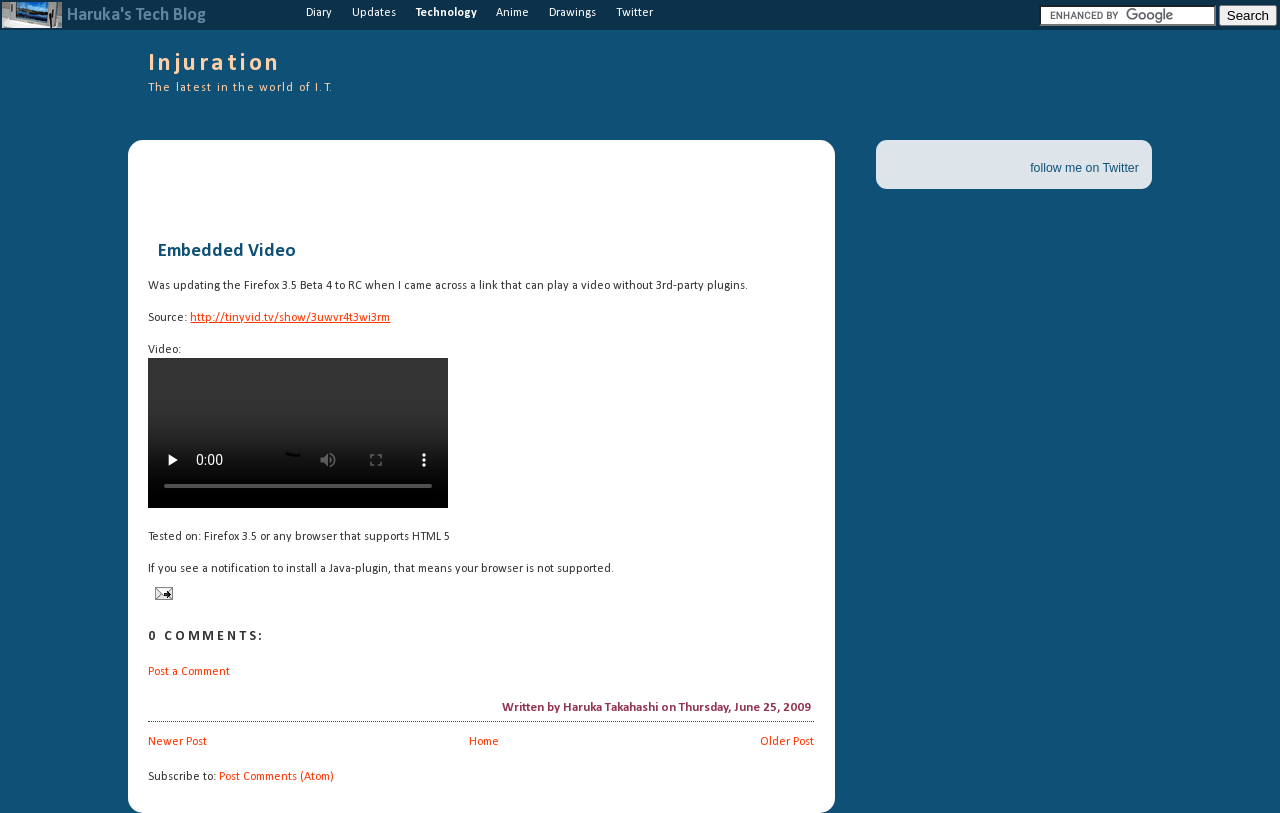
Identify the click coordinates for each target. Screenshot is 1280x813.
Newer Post (177, 742)
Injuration (214, 64)
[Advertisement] (382, 190)
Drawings (572, 13)
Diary (319, 13)
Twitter (634, 13)
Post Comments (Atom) (276, 777)
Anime (512, 13)
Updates (374, 13)
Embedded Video (227, 252)
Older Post (787, 742)
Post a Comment (189, 672)
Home (484, 742)
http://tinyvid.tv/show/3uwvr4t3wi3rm (290, 318)
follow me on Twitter (1084, 168)
